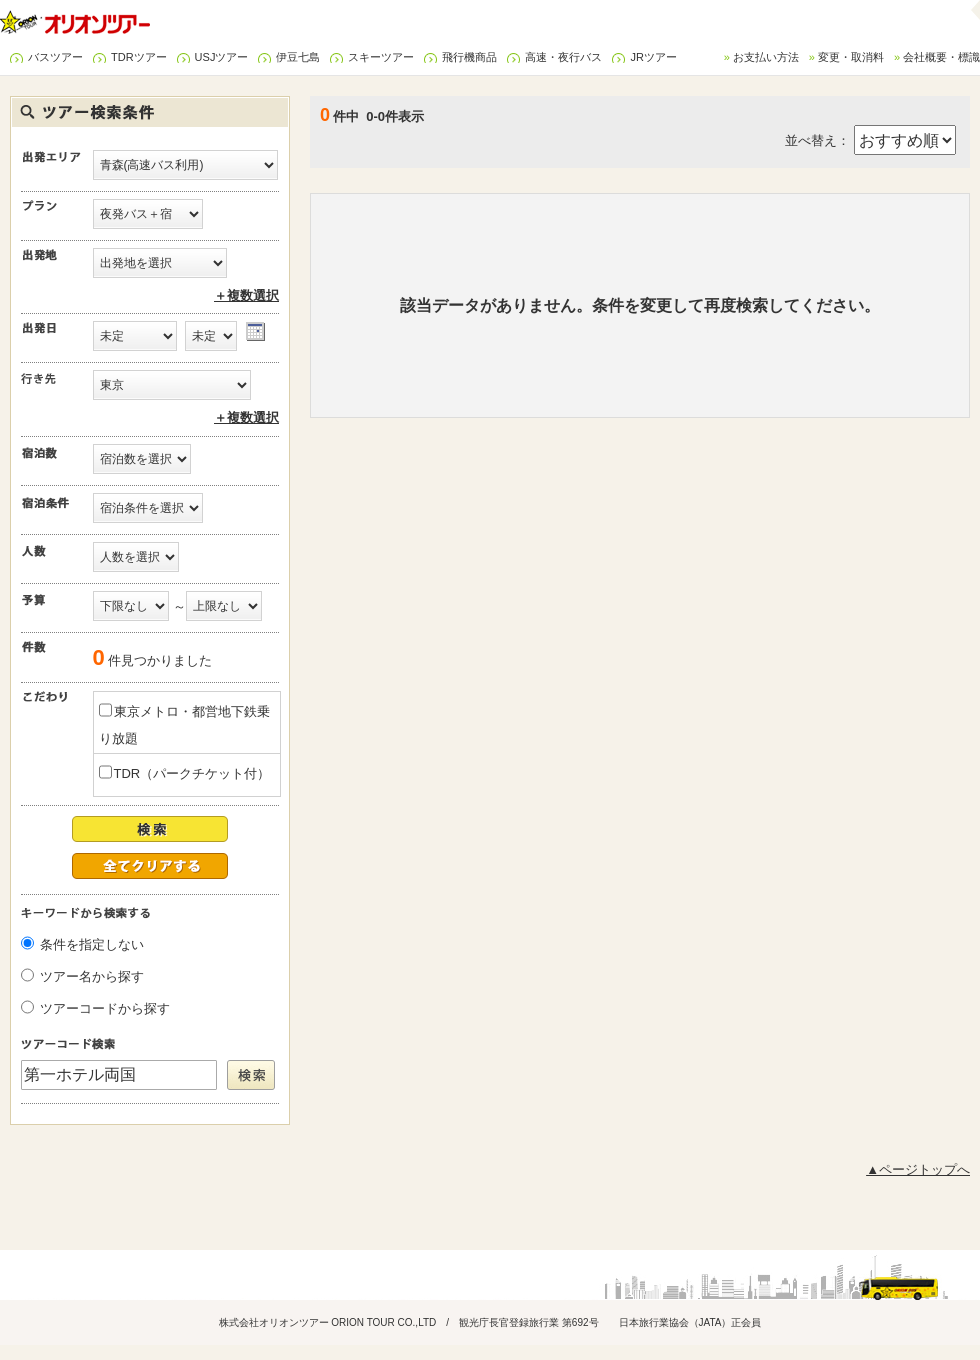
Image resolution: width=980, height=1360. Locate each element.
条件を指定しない (92, 944)
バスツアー (55, 57)
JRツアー (653, 57)
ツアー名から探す (92, 976)
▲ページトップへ (918, 1169)
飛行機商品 (469, 57)
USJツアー (222, 57)
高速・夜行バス (563, 57)
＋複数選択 (246, 295)
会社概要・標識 (941, 57)
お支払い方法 (766, 57)
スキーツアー (381, 57)
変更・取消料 (851, 57)
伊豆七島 (298, 57)
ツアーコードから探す (105, 1008)
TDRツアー (139, 57)
